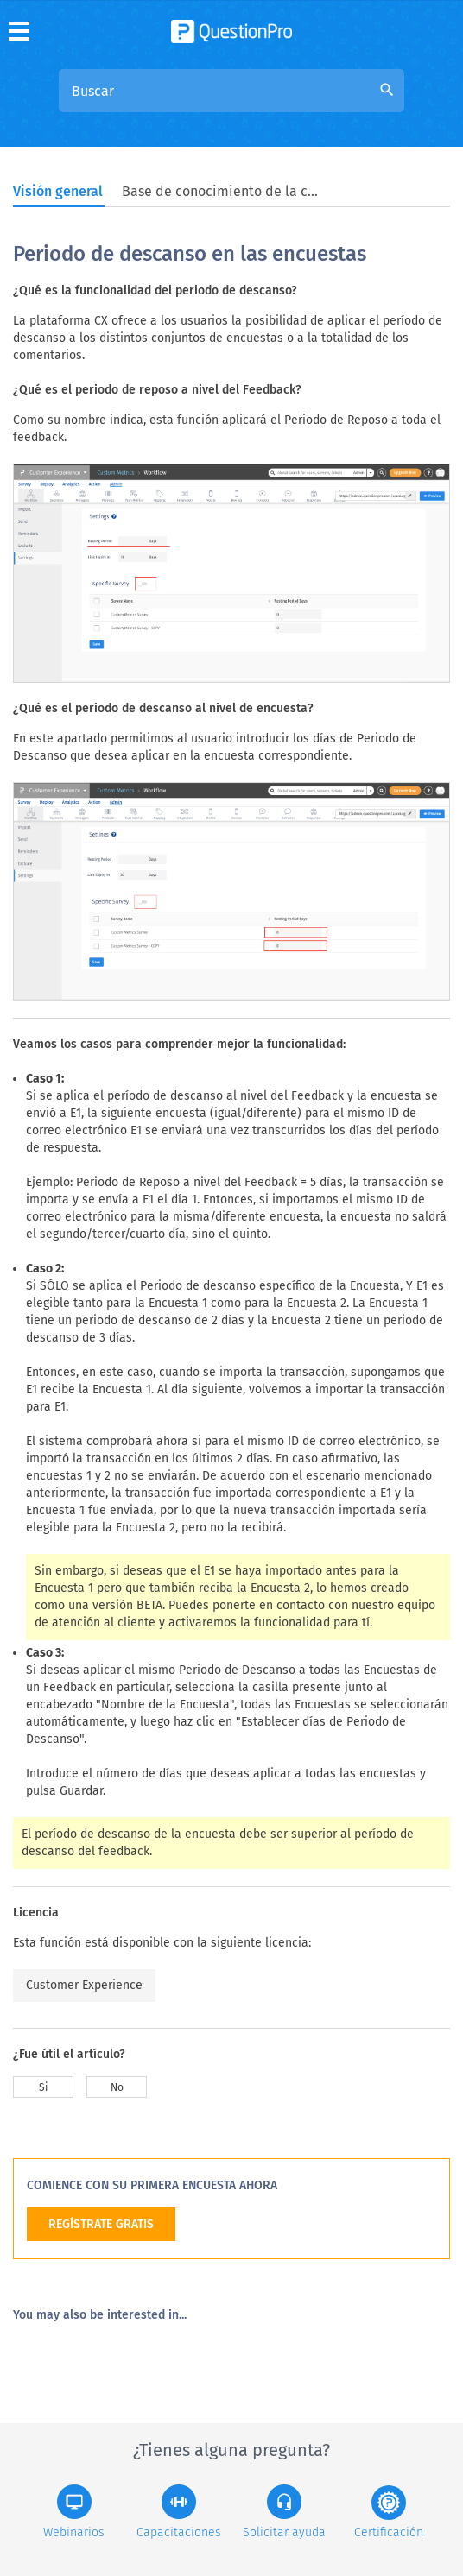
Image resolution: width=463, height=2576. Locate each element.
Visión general (58, 191)
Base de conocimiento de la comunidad (221, 191)
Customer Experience (84, 1985)
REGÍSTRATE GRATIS (101, 2224)
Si (43, 2087)
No (117, 2087)
